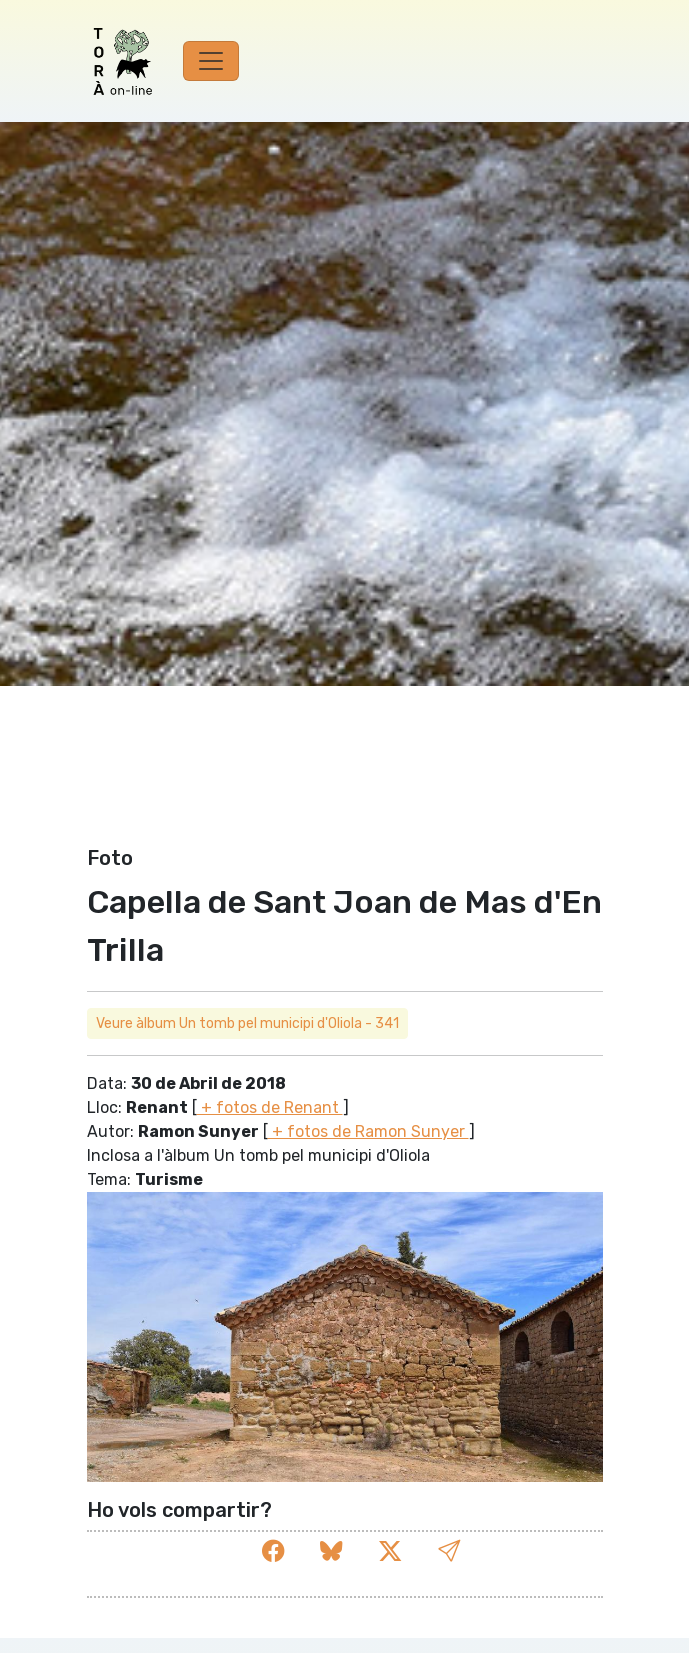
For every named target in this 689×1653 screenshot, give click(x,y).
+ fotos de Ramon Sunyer (368, 1131)
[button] (449, 1551)
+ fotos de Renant (270, 1107)
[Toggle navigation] (211, 61)
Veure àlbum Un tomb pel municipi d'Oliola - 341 (247, 1023)
